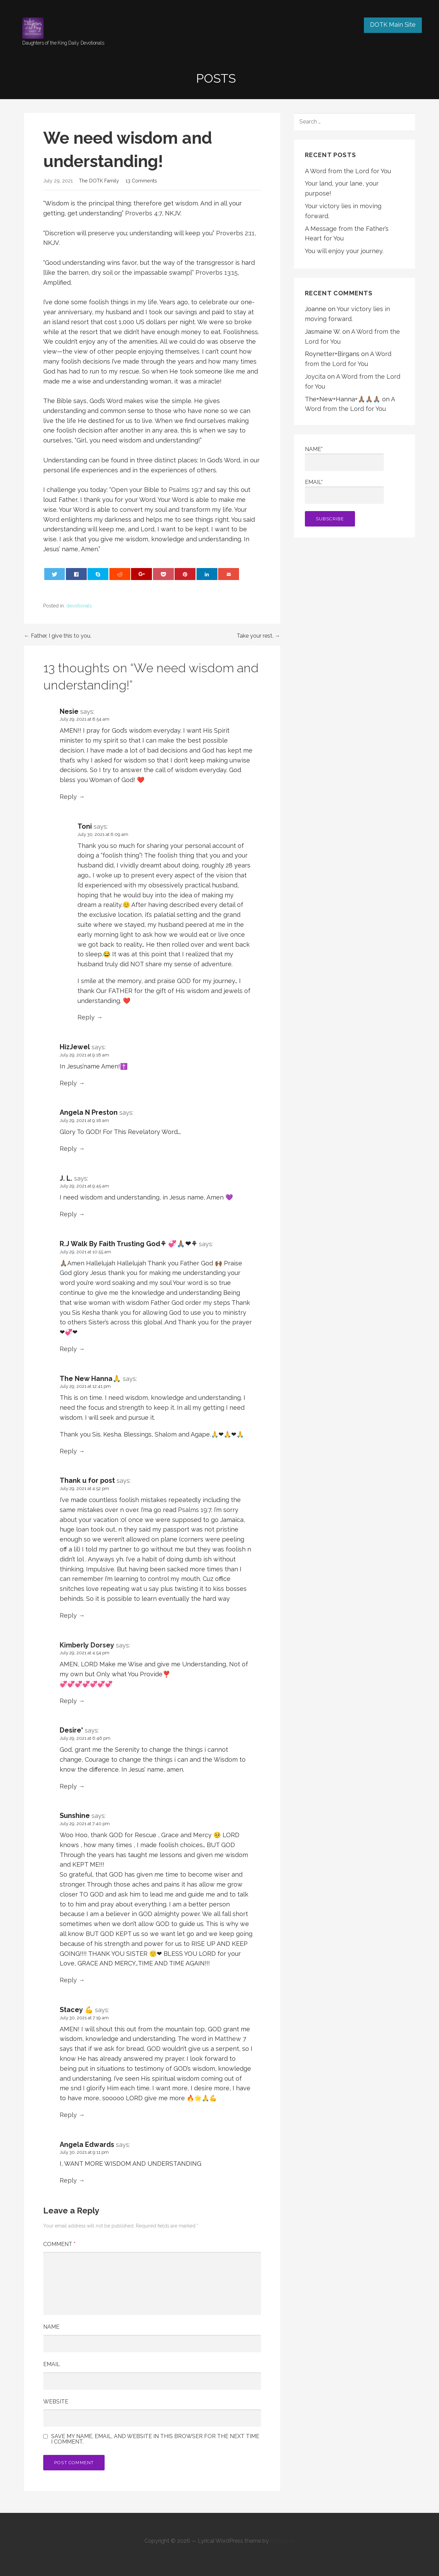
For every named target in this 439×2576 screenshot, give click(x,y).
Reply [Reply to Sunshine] (68, 1980)
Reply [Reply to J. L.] (68, 1214)
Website (55, 2401)
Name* (344, 458)
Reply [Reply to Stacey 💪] (68, 2114)
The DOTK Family (99, 181)
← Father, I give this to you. (57, 636)
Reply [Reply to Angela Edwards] (68, 2180)
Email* (344, 491)
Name (51, 2327)
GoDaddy (282, 2541)
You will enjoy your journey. (344, 251)
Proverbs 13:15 (216, 272)
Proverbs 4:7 (143, 213)
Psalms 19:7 (186, 489)
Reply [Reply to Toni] (86, 1017)
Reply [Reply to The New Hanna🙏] (68, 1451)
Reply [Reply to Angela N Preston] (68, 1148)
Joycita (315, 376)
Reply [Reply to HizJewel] (68, 1083)
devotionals (79, 605)
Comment (59, 2244)
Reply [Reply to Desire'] (68, 1786)
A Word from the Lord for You (348, 171)
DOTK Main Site (393, 24)
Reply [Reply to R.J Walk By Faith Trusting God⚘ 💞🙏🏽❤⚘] (68, 1348)
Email (51, 2364)
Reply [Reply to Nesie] (68, 796)
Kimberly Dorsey (87, 1645)
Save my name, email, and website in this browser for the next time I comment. (155, 2439)
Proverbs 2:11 (235, 233)
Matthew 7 (230, 2038)
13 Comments (141, 181)
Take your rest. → (258, 636)
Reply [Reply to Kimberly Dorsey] (68, 1700)
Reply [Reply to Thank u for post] (68, 1615)
